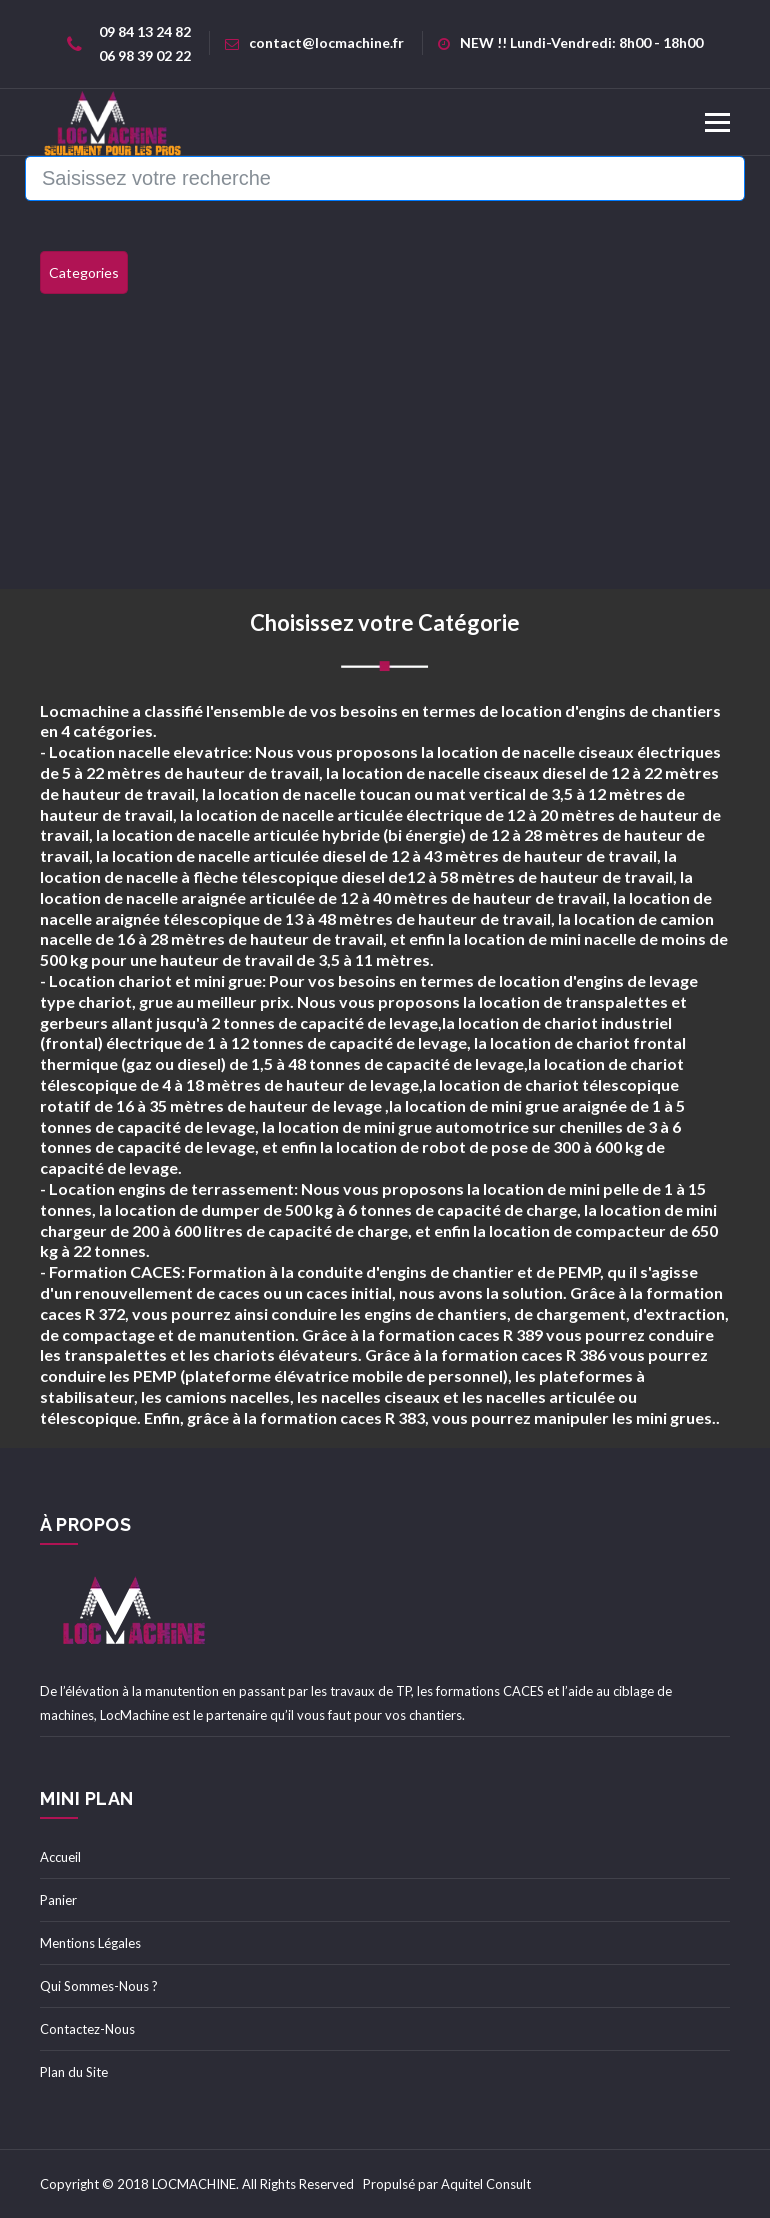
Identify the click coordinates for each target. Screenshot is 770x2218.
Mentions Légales (90, 1943)
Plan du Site (74, 2072)
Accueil (60, 1857)
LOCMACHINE (194, 2184)
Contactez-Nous (87, 2029)
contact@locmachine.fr (314, 42)
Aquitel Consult (486, 2184)
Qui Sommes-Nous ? (99, 1986)
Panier (58, 1900)
